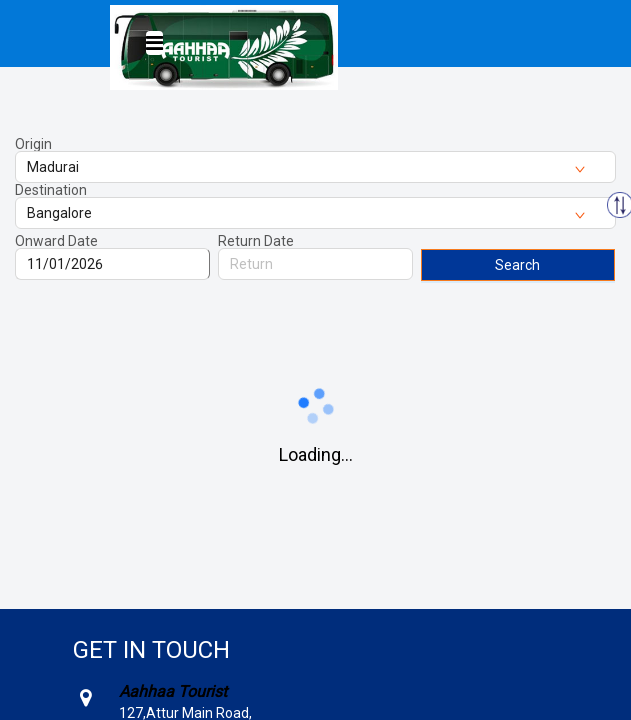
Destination (51, 190)
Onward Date (56, 241)
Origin (33, 144)
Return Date (256, 241)
